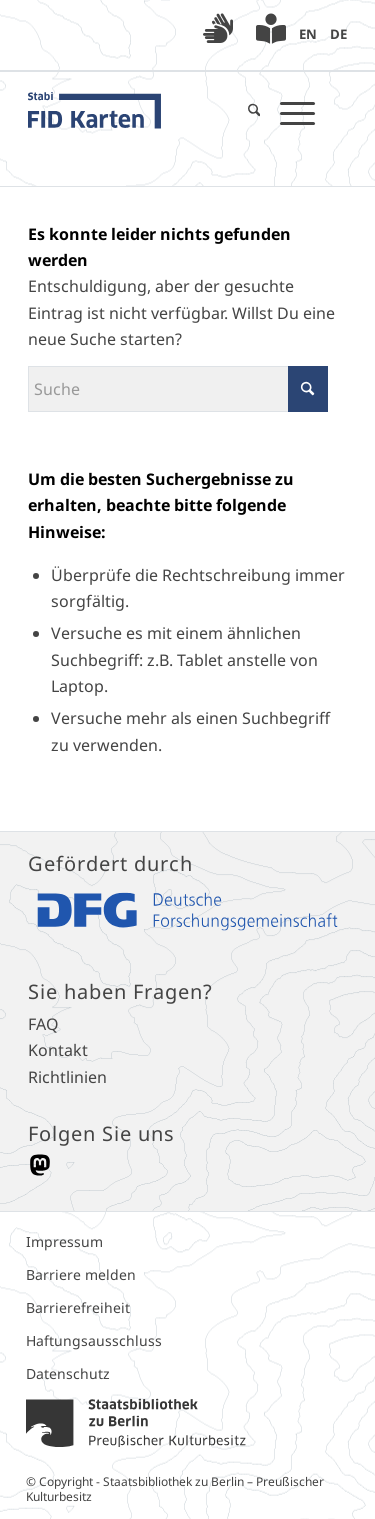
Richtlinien (67, 1077)
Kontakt (58, 1050)
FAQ (43, 1024)
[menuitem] (218, 31)
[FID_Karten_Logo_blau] (143, 112)
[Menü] (287, 112)
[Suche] (244, 112)
